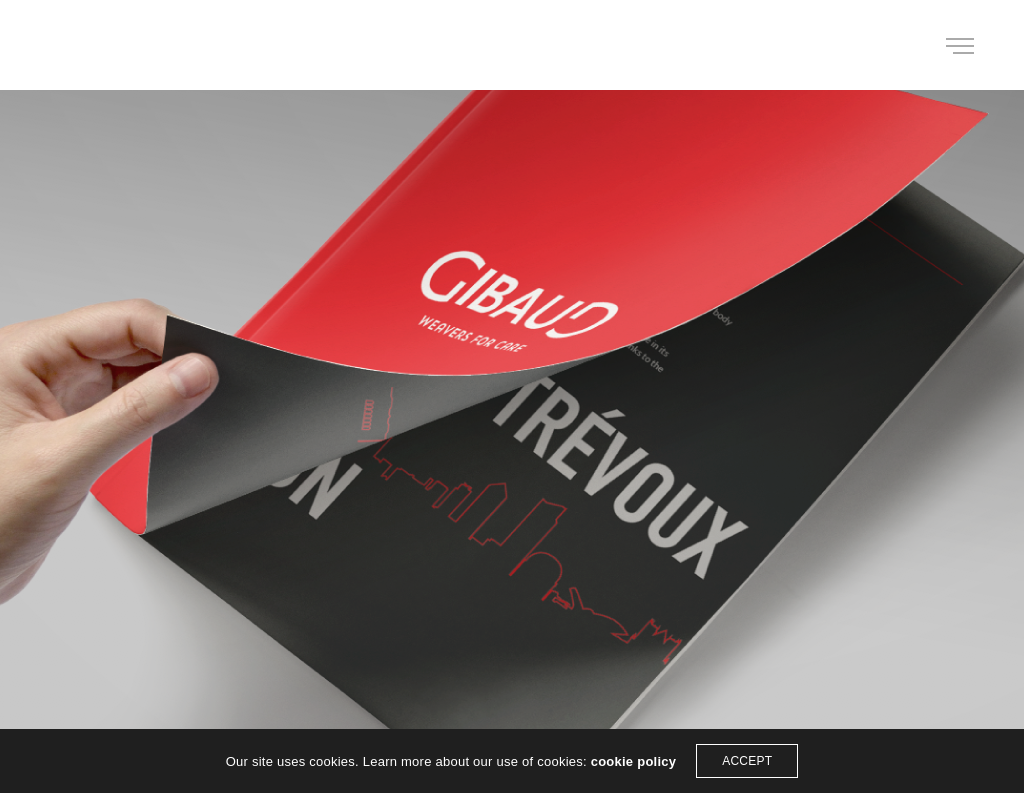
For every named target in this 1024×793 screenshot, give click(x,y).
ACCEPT (747, 761)
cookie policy (634, 761)
